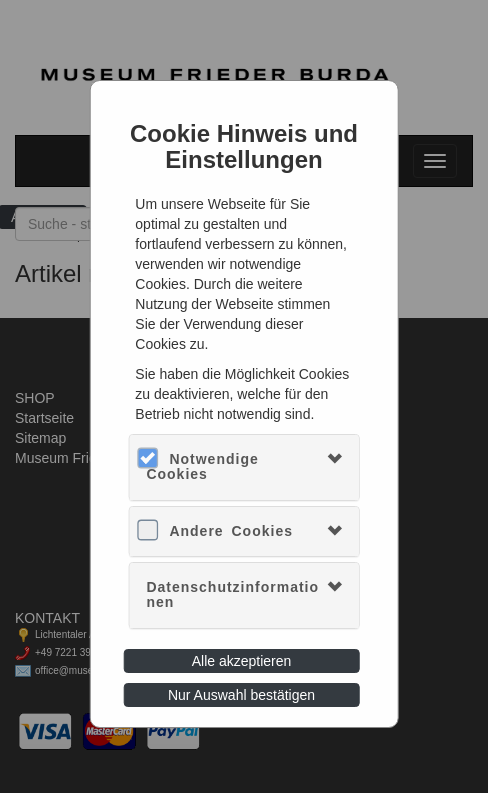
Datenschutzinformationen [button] (232, 594)
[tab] (243, 467)
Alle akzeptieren (242, 661)
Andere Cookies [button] (231, 531)
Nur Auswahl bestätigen (241, 695)
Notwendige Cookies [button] (202, 466)
